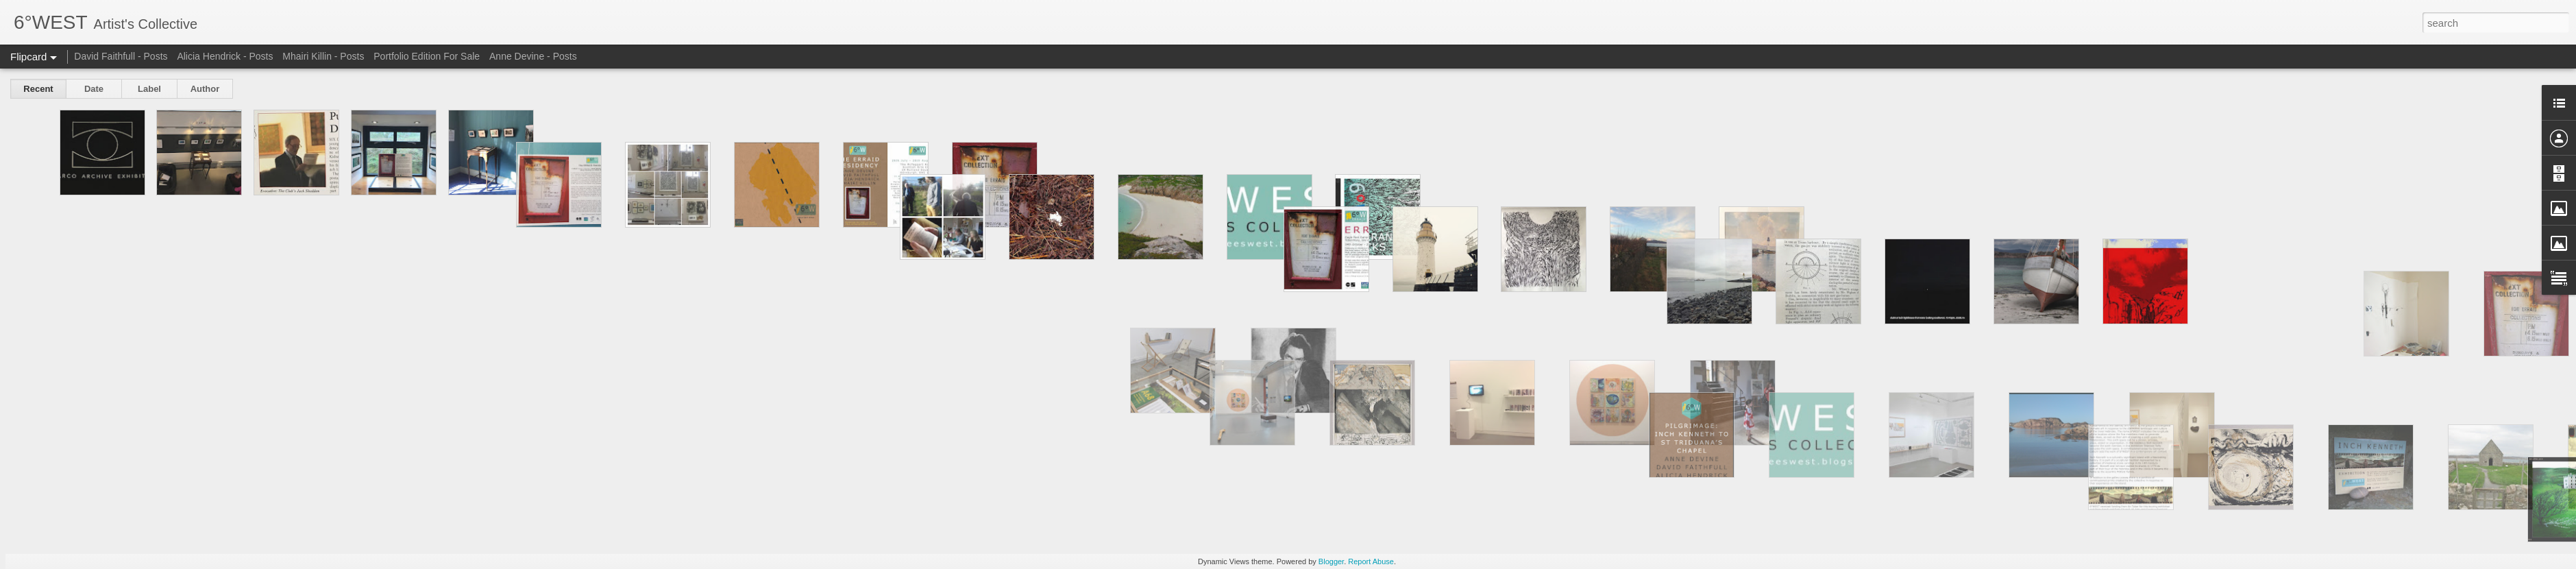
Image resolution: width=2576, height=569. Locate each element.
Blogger (1331, 561)
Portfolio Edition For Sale (426, 56)
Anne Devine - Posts (533, 56)
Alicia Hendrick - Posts (225, 56)
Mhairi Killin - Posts (323, 56)
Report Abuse (1371, 561)
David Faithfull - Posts (120, 56)
